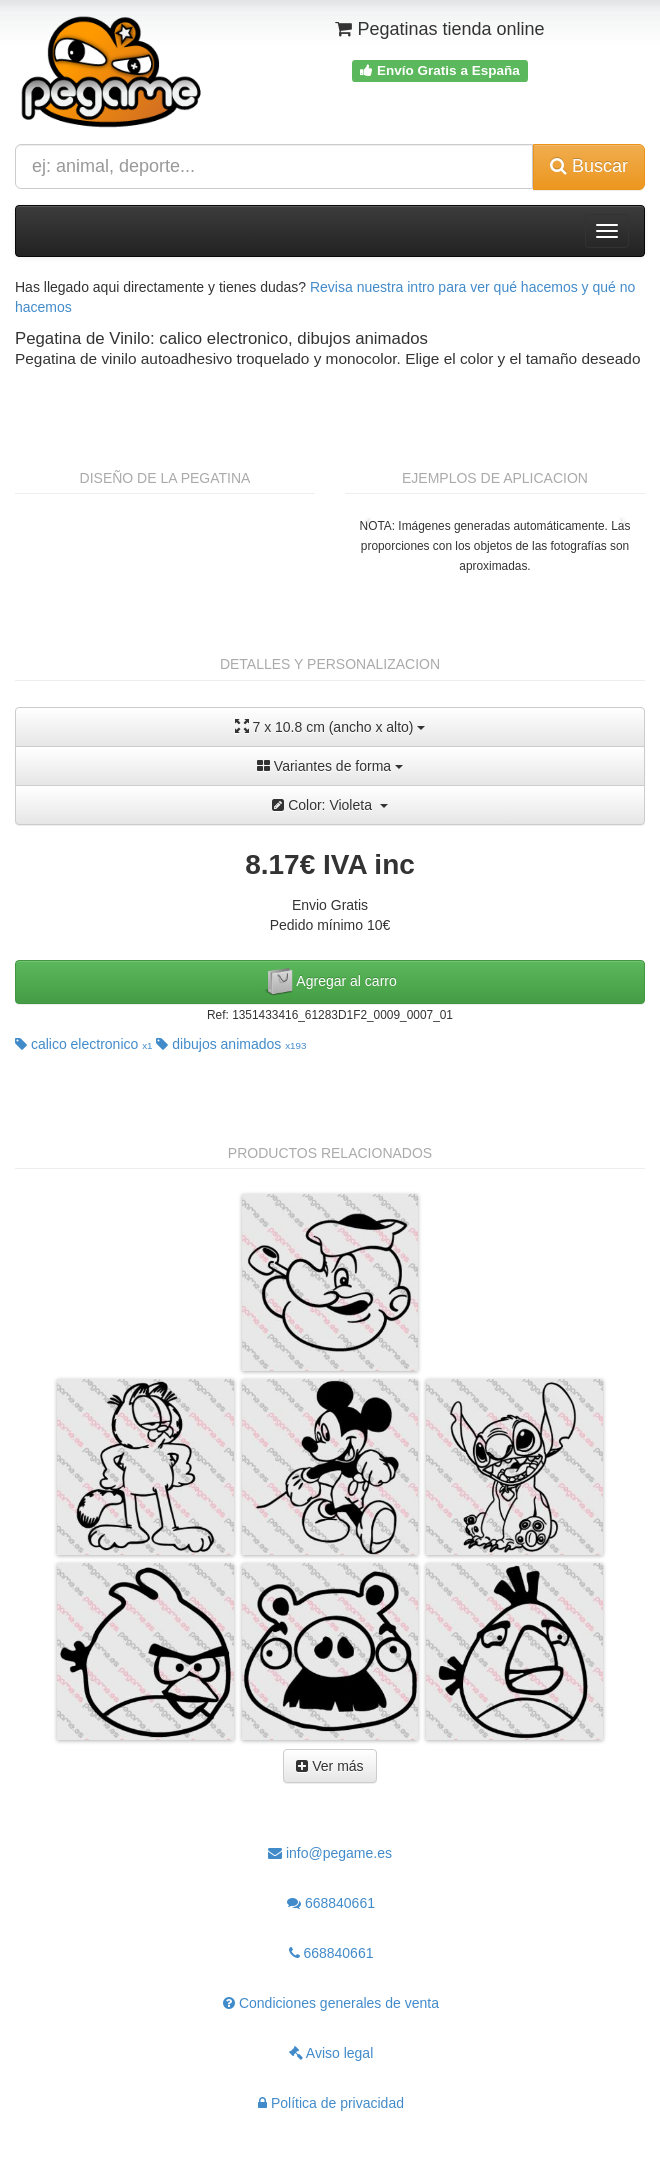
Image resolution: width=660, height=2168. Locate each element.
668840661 (331, 1903)
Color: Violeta (329, 805)
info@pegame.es (330, 1853)
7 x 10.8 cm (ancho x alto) (330, 726)
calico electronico (84, 1044)
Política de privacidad (331, 2103)
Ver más (329, 1766)
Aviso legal (331, 2053)
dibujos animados (231, 1044)
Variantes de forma (330, 766)
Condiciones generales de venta (331, 2003)
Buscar (589, 166)
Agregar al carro (330, 982)
